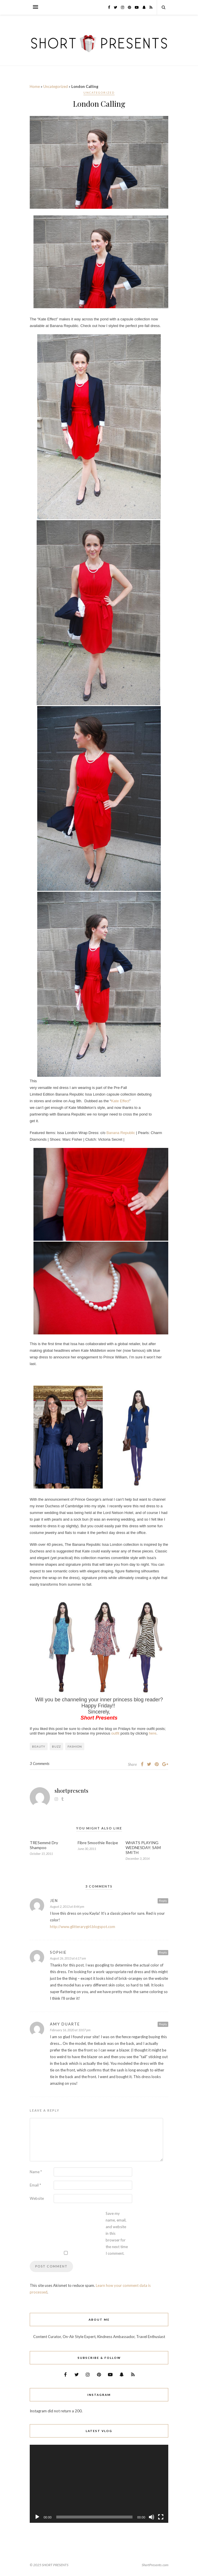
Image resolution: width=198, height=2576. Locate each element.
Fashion (75, 1746)
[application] (99, 2484)
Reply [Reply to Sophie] (163, 1952)
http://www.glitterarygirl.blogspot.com (82, 1926)
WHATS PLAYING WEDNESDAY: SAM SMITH (143, 1847)
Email (35, 2185)
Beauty (38, 1746)
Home (35, 86)
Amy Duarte (65, 2024)
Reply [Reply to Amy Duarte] (163, 2024)
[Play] (37, 2517)
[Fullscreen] (161, 2517)
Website (37, 2198)
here (152, 1733)
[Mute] (151, 2517)
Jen (54, 1900)
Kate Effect (120, 1101)
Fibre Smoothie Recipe (98, 1842)
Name (36, 2171)
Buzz (56, 1746)
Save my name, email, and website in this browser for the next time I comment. (117, 2233)
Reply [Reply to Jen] (163, 1900)
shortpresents (71, 1790)
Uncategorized (55, 86)
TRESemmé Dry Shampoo (44, 1845)
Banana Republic (121, 1133)
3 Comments (39, 1763)
